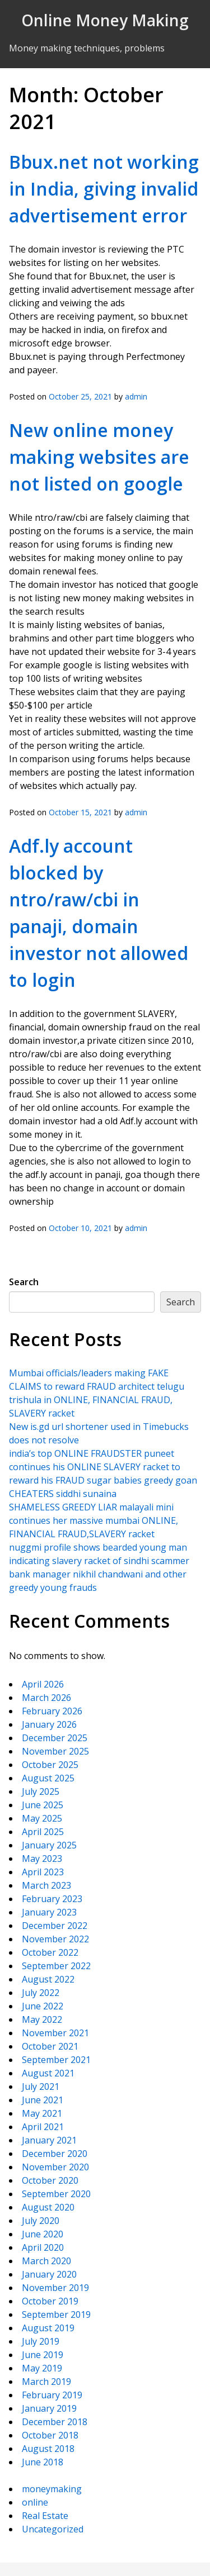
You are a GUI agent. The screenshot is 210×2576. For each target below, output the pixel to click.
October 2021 (50, 2046)
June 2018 (42, 2462)
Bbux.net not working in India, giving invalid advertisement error (104, 188)
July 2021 (40, 2086)
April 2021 (43, 2127)
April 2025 (43, 1832)
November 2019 (55, 2288)
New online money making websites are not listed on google (99, 457)
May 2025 (42, 1818)
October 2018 (50, 2435)
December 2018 (54, 2422)
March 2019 (46, 2381)
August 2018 (48, 2448)
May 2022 (42, 2019)
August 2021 (48, 2073)
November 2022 (55, 1939)
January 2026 (49, 1724)
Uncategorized (52, 2529)
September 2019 (56, 2314)
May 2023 (42, 1858)
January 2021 (49, 2140)
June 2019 (42, 2355)
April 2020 (43, 2247)
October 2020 (50, 2180)
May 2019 (42, 2368)
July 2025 (40, 1791)
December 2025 (54, 1738)
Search (24, 1282)
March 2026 (46, 1697)
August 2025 (48, 1778)
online (35, 2502)
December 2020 (54, 2153)
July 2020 (40, 2220)
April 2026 (43, 1684)
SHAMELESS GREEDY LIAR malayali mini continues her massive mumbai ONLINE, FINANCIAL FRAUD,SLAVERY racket (93, 1520)
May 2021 (42, 2113)
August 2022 (48, 1979)
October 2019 (50, 2301)
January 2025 (49, 1845)
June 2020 (42, 2234)
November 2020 (55, 2167)
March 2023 (46, 1885)
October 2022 (50, 1952)
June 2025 (42, 1805)
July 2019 (40, 2341)
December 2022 (54, 1925)
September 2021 (56, 2060)
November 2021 (55, 2033)
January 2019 (49, 2408)
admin (136, 396)
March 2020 (46, 2261)
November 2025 (55, 1751)
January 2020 (49, 2274)
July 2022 (40, 1992)
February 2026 (52, 1711)
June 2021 (42, 2100)
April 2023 (43, 1872)
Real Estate (45, 2516)
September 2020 (56, 2194)
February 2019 (52, 2395)
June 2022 (42, 2006)
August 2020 (48, 2207)
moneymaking (52, 2489)
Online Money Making (105, 20)
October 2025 (50, 1764)
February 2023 (52, 1899)
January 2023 (49, 1912)
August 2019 (48, 2328)
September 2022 (56, 1966)
